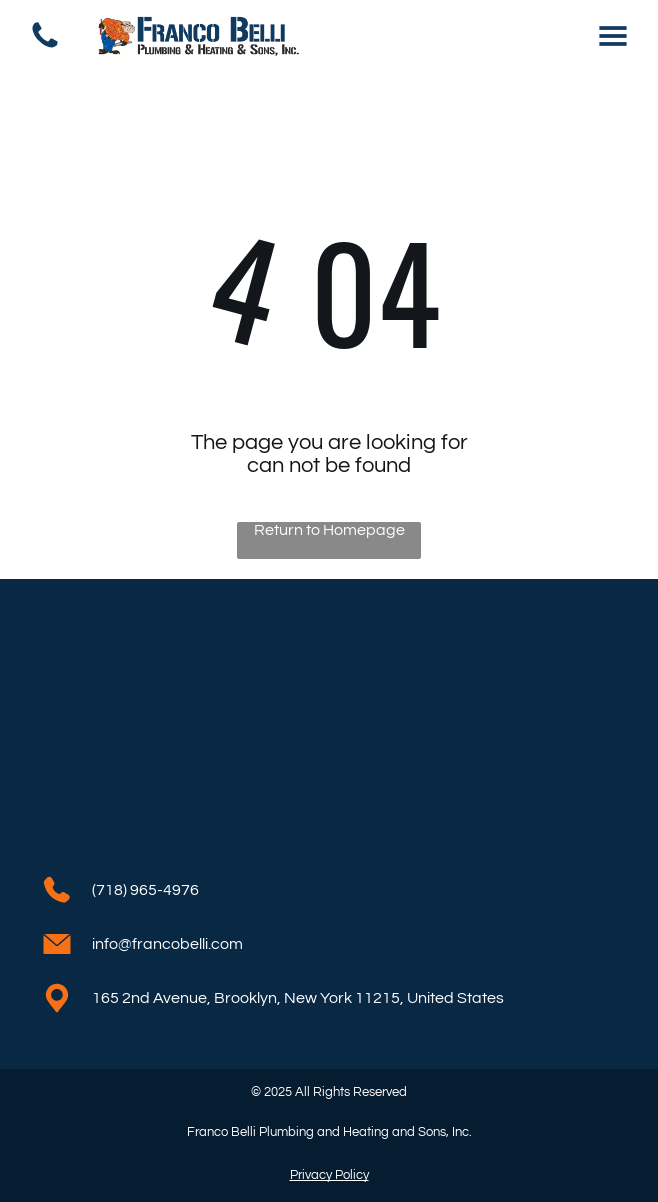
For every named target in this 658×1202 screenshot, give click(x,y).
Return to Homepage (329, 530)
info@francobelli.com (167, 944)
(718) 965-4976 (145, 890)
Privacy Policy (329, 1175)
